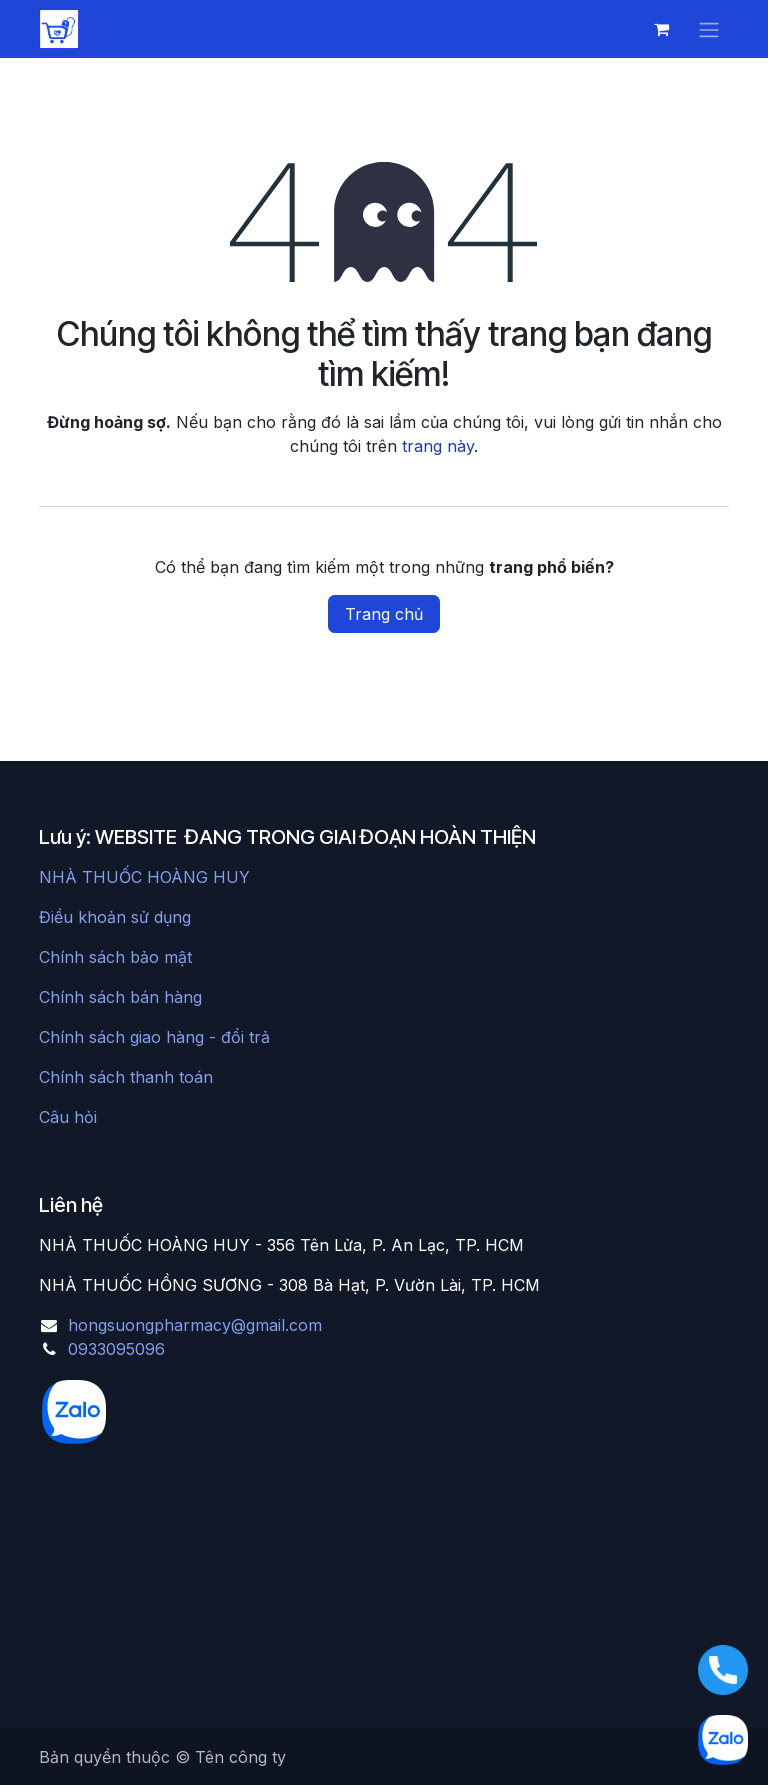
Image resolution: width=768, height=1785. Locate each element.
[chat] (170, 1412)
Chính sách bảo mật (115, 957)
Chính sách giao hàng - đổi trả (154, 1037)
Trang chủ (384, 614)
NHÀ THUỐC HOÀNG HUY (144, 877)
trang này (438, 446)
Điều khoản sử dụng (115, 917)
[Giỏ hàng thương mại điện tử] (661, 29)
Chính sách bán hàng (120, 997)
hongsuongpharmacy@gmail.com (195, 1325)
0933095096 (116, 1349)
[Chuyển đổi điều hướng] (709, 29)
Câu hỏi (68, 1117)
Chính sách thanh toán (126, 1077)
